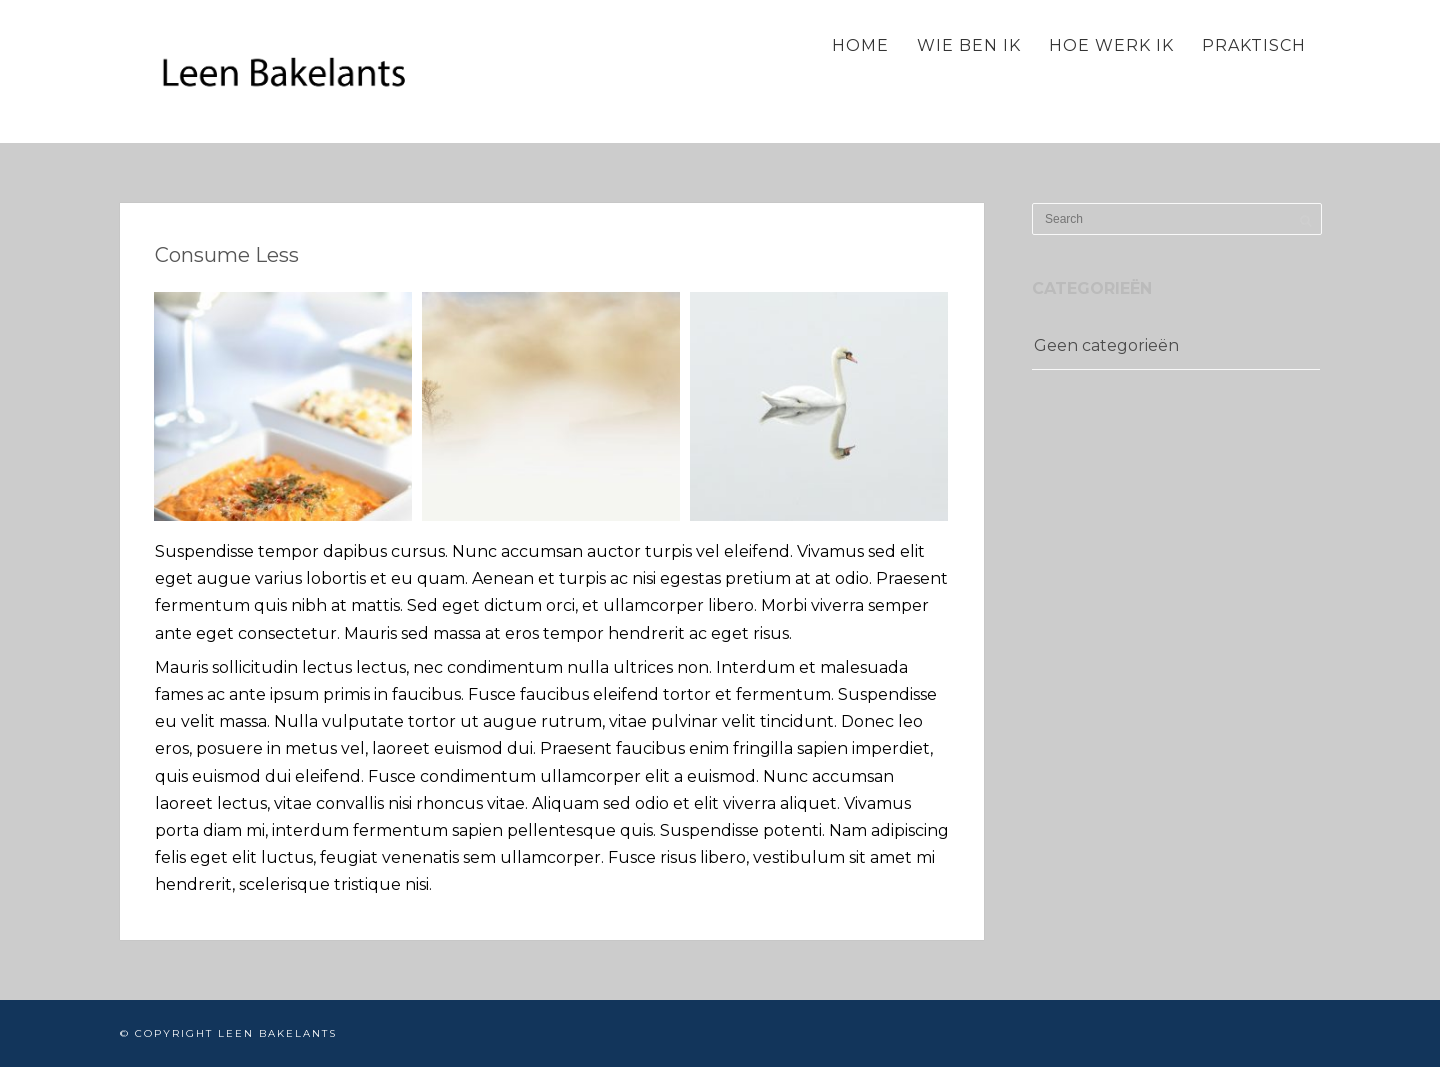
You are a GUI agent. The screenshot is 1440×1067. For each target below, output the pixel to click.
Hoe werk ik (1111, 45)
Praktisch (1254, 45)
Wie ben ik (969, 45)
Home (860, 45)
